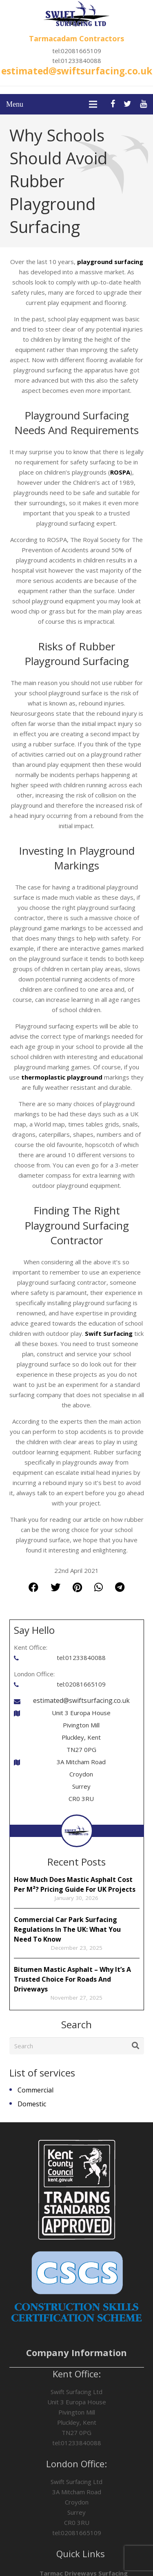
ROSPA (120, 472)
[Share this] (33, 1587)
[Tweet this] (55, 1587)
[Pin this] (77, 1587)
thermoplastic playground (61, 1077)
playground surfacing (110, 262)
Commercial (35, 2089)
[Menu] (93, 104)
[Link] (76, 14)
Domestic (32, 2103)
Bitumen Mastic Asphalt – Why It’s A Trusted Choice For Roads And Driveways (72, 1979)
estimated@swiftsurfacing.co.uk (76, 71)
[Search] (76, 2045)
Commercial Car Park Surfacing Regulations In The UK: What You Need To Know (67, 1929)
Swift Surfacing (109, 1333)
